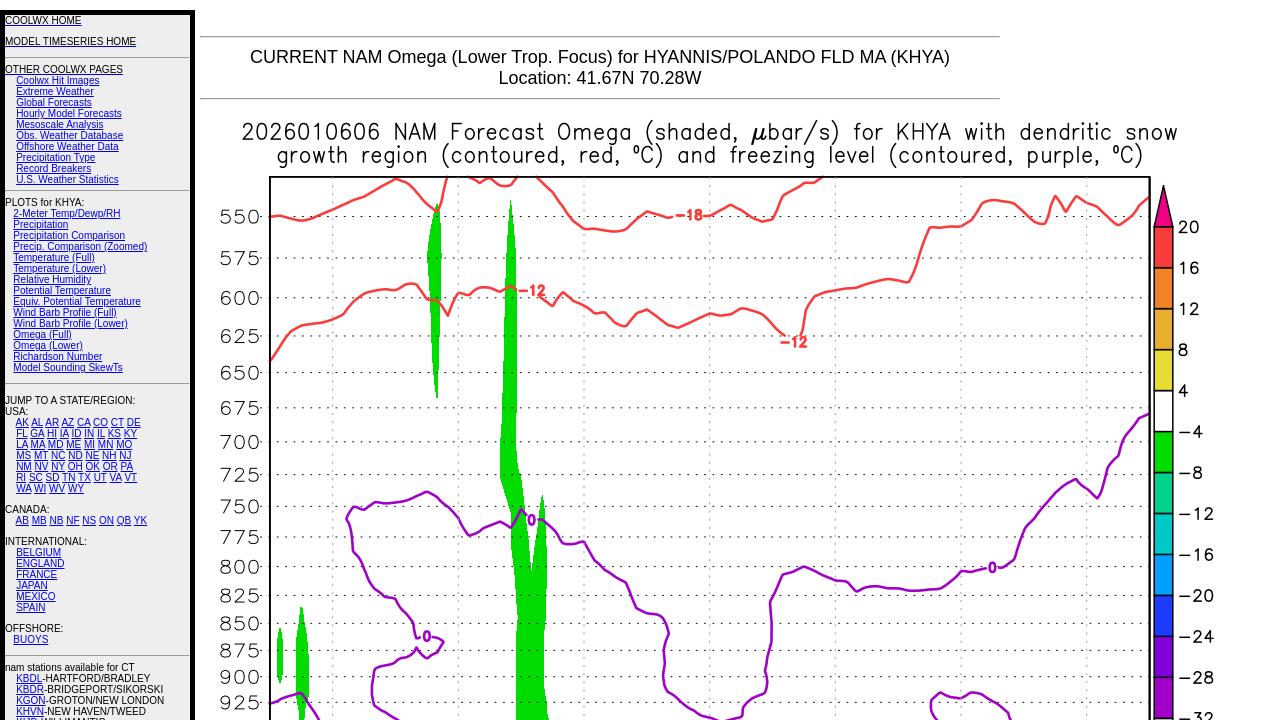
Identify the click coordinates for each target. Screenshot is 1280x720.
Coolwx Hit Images (57, 80)
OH (75, 466)
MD (56, 444)
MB (39, 520)
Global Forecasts (54, 102)
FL (21, 433)
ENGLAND (40, 563)
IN (89, 433)
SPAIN (30, 607)
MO (124, 444)
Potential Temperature (62, 290)
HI (52, 433)
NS (89, 520)
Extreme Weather (55, 91)
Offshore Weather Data (67, 146)
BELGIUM (38, 552)
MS (23, 455)
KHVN (30, 711)
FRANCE (36, 574)
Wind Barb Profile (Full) (64, 312)
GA (37, 433)
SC (36, 477)
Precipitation (40, 224)
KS (114, 433)
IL (101, 433)
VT (130, 477)
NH (109, 455)
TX (84, 477)
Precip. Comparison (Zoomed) (80, 246)
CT (117, 422)
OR (110, 466)
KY (130, 433)
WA (23, 488)
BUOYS (30, 639)
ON (106, 520)
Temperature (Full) (54, 257)
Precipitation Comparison (69, 235)
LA (22, 444)
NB (56, 520)
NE (92, 455)
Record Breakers (53, 168)
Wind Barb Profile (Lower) (70, 323)
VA (116, 477)
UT (100, 477)
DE (134, 422)
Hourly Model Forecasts (69, 113)
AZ (67, 422)
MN (106, 444)
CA (83, 422)
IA (64, 433)
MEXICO (35, 596)
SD (53, 477)
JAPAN (32, 585)
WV (57, 488)
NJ (125, 455)
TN (68, 477)
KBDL (29, 678)
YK (140, 520)
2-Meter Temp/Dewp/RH (66, 213)
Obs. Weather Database (69, 135)
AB (22, 520)
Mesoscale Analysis (59, 124)
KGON (30, 700)
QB (124, 520)
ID (76, 433)
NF (72, 520)
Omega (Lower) (47, 345)
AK (22, 422)
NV (41, 466)
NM (24, 466)
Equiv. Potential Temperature (76, 301)
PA (126, 466)
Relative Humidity (52, 279)
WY (76, 488)
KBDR (30, 689)
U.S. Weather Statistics (67, 179)
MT (41, 455)
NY (58, 466)
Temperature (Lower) (59, 268)
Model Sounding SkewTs (68, 367)
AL (37, 422)
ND (75, 455)
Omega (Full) (42, 334)
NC (58, 455)
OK (92, 466)
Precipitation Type (55, 157)
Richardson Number (57, 356)
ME (73, 444)
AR (52, 422)
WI (40, 488)
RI (21, 477)
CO (100, 422)
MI (89, 444)
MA (38, 444)
